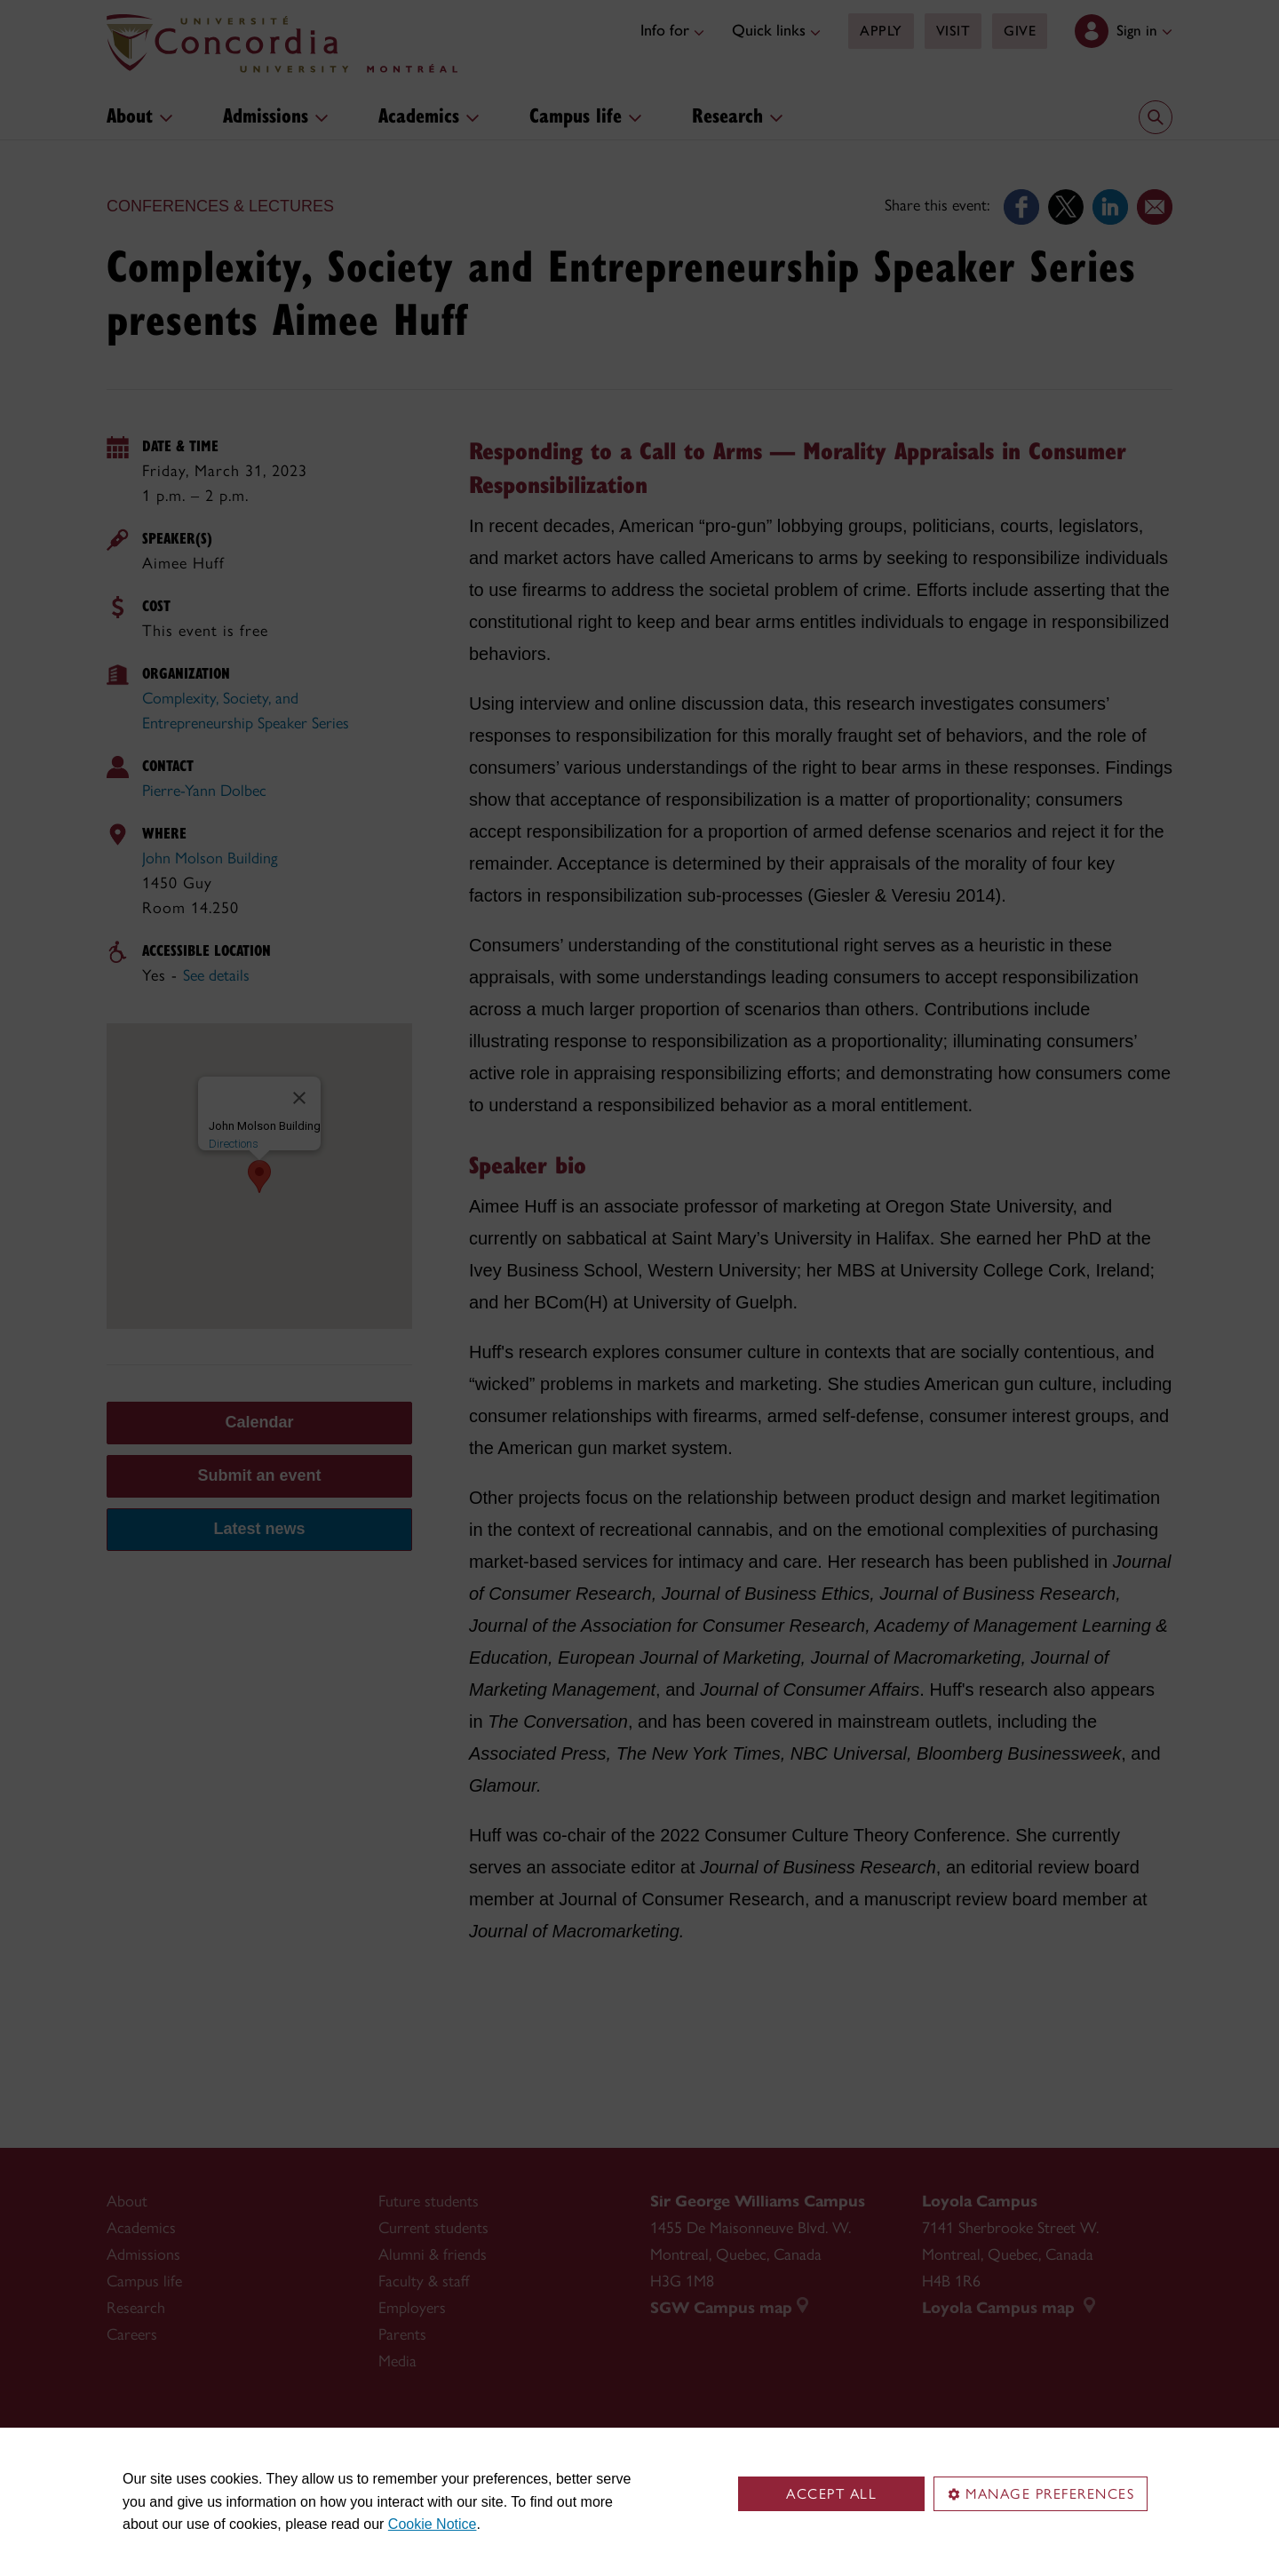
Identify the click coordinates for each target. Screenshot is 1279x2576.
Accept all (831, 2493)
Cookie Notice (432, 2524)
